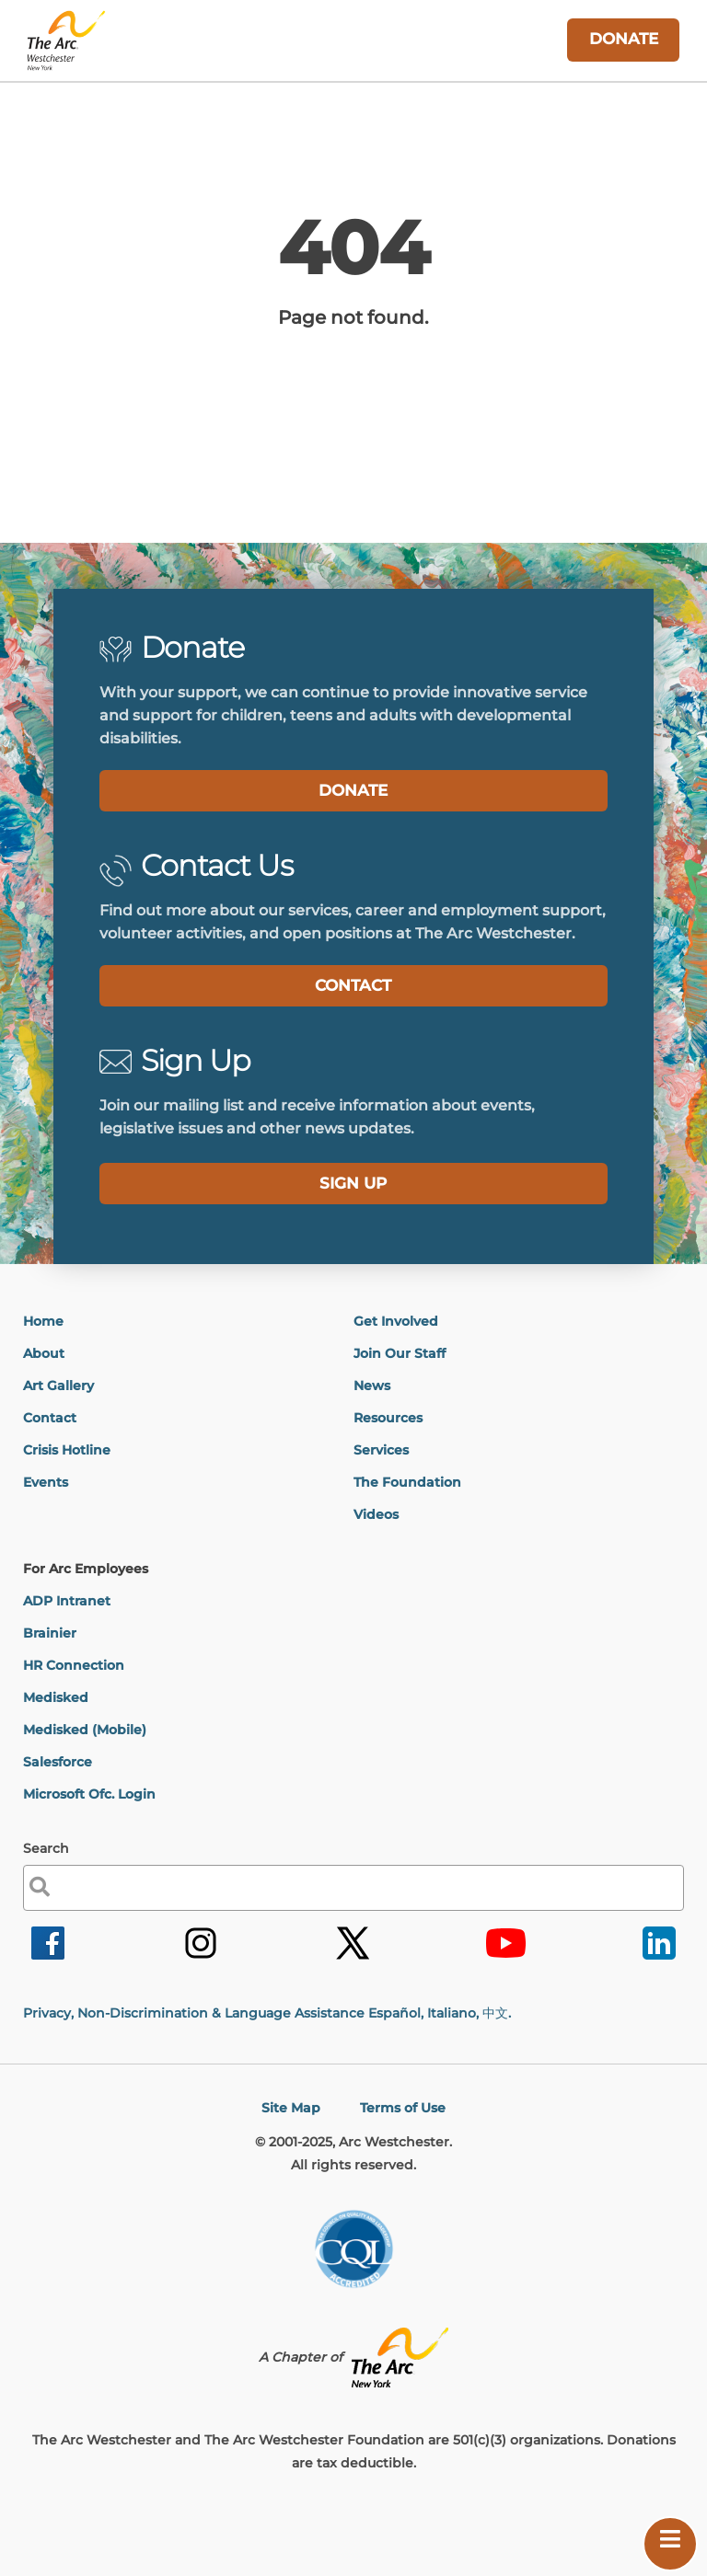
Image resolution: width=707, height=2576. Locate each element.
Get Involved (396, 1321)
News (372, 1385)
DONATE (353, 790)
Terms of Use (403, 2107)
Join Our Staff (400, 1353)
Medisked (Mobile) (84, 1729)
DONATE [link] (623, 38)
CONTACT (353, 985)
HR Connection (73, 1665)
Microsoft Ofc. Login (89, 1794)
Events (45, 1482)
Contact (49, 1417)
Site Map (290, 2107)
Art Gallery (58, 1385)
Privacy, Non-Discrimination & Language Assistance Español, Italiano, (267, 2013)
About (43, 1353)
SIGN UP (353, 1183)
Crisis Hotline (66, 1450)
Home (43, 1321)
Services (381, 1450)
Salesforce (57, 1762)
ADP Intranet (66, 1601)
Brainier (49, 1633)
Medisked (55, 1697)
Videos (376, 1514)
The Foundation (407, 1482)
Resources (388, 1417)
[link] (48, 1958)
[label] (353, 1183)
